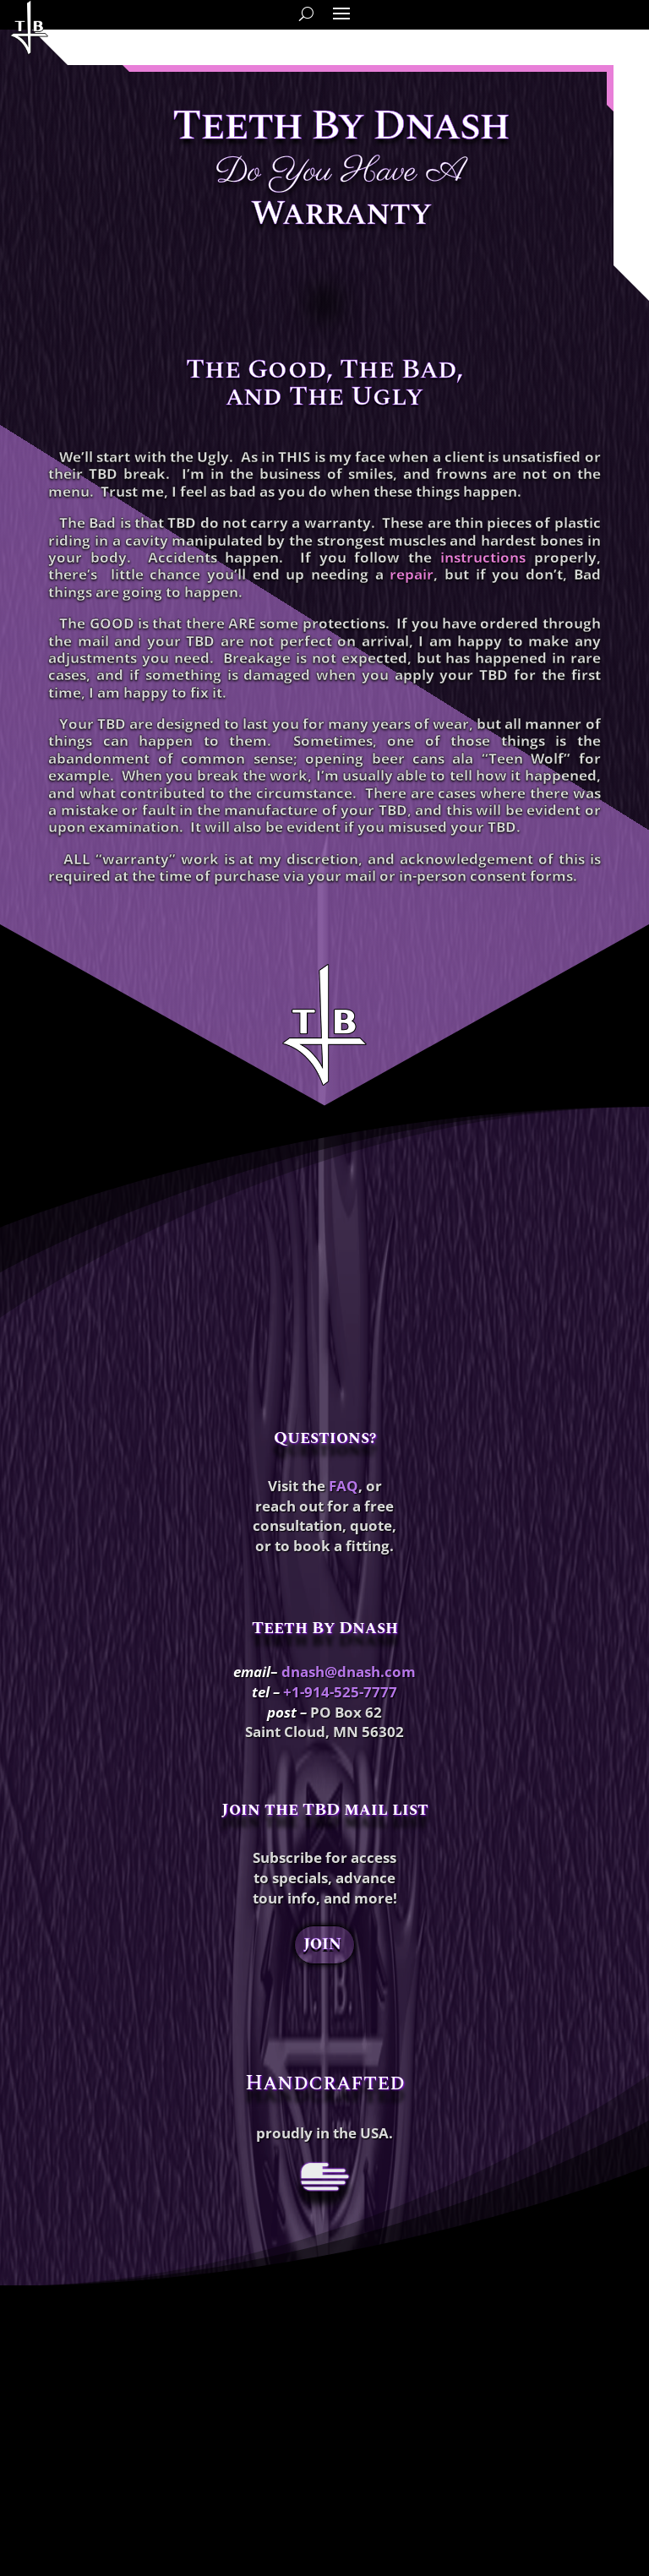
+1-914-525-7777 (340, 1692)
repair (412, 574)
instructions (483, 557)
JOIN (322, 1944)
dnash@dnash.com (348, 1671)
